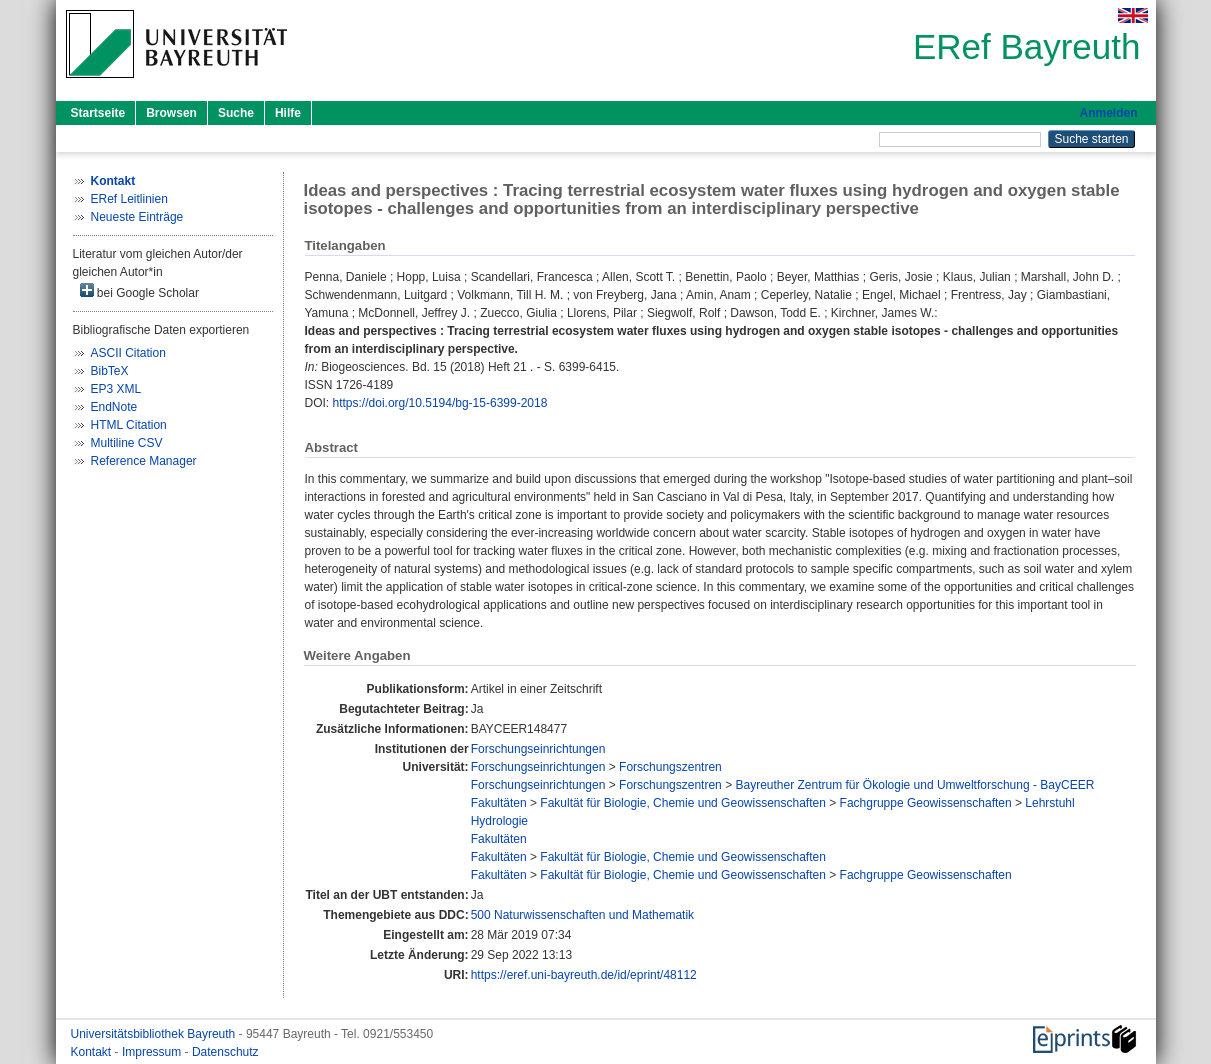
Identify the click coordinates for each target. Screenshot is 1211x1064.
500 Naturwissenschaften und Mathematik (582, 915)
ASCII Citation (128, 353)
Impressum (153, 1052)
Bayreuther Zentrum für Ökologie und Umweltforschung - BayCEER (914, 785)
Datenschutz (225, 1052)
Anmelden (1108, 113)
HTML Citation (129, 425)
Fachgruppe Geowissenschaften (926, 803)
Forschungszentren (670, 767)
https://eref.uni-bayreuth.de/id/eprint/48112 (584, 975)
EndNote (114, 407)
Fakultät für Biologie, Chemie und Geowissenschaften (683, 803)
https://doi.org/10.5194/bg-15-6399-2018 (440, 403)
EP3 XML (116, 389)
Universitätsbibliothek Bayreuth (155, 1034)
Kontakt (93, 1052)
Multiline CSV (127, 443)
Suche (236, 113)
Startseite (98, 113)
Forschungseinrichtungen (538, 749)
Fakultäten (499, 803)
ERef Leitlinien (129, 199)
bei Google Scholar (139, 291)
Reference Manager (144, 461)
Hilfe (288, 113)
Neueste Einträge (137, 217)
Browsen (171, 113)
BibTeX (110, 371)
